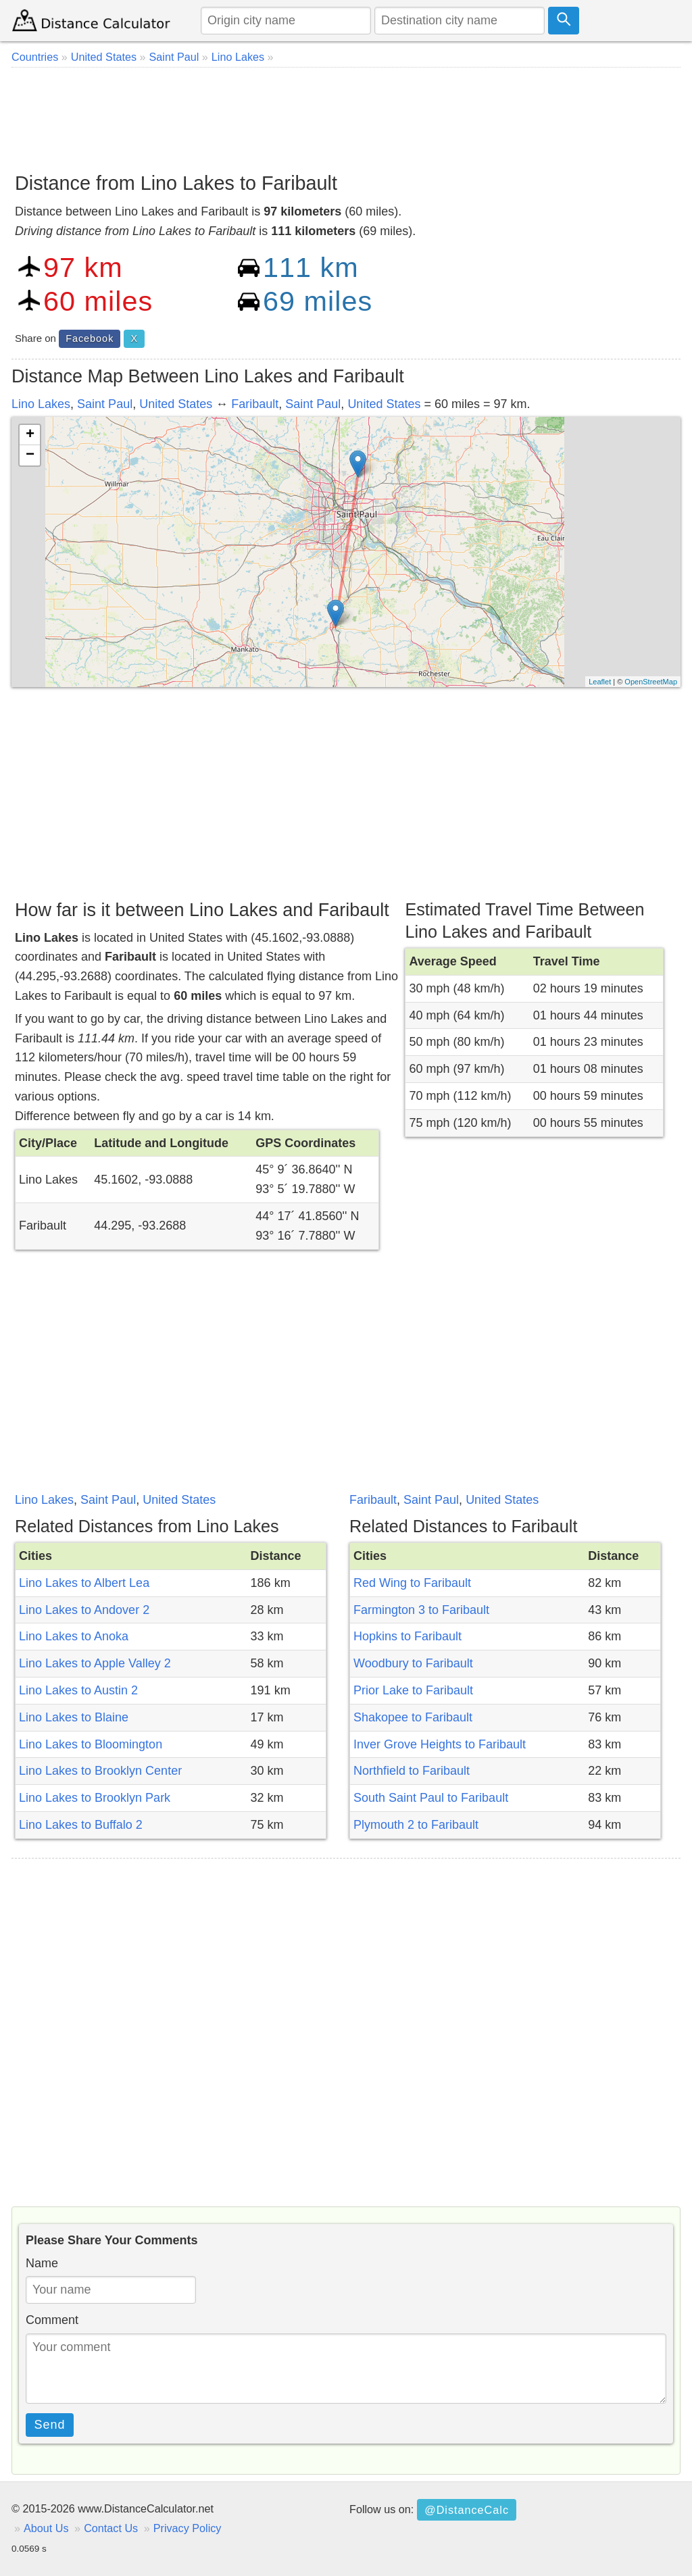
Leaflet (600, 682)
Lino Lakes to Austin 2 (78, 1690)
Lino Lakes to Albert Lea (84, 1583)
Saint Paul (104, 404)
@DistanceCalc (466, 2510)
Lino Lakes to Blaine (73, 1717)
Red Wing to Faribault (412, 1583)
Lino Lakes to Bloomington (90, 1744)
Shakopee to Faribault (412, 1717)
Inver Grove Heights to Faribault (439, 1744)
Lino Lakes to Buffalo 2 (81, 1825)
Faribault (254, 404)
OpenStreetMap (650, 682)
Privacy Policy (187, 2528)
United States (175, 404)
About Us (46, 2528)
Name (42, 2263)
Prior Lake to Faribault (413, 1690)
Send (50, 2424)
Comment (52, 2320)
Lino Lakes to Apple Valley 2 (95, 1663)
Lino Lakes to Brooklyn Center (100, 1770)
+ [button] (30, 435)
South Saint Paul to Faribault (430, 1797)
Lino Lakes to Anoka (73, 1636)
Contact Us (111, 2528)
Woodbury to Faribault (413, 1663)
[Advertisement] (346, 114)
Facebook (90, 338)
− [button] (30, 455)
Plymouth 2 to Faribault (415, 1825)
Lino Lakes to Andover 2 (84, 1610)
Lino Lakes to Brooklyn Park (94, 1797)
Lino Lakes (40, 404)
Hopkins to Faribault (407, 1636)
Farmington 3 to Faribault (421, 1610)
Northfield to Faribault (411, 1770)
